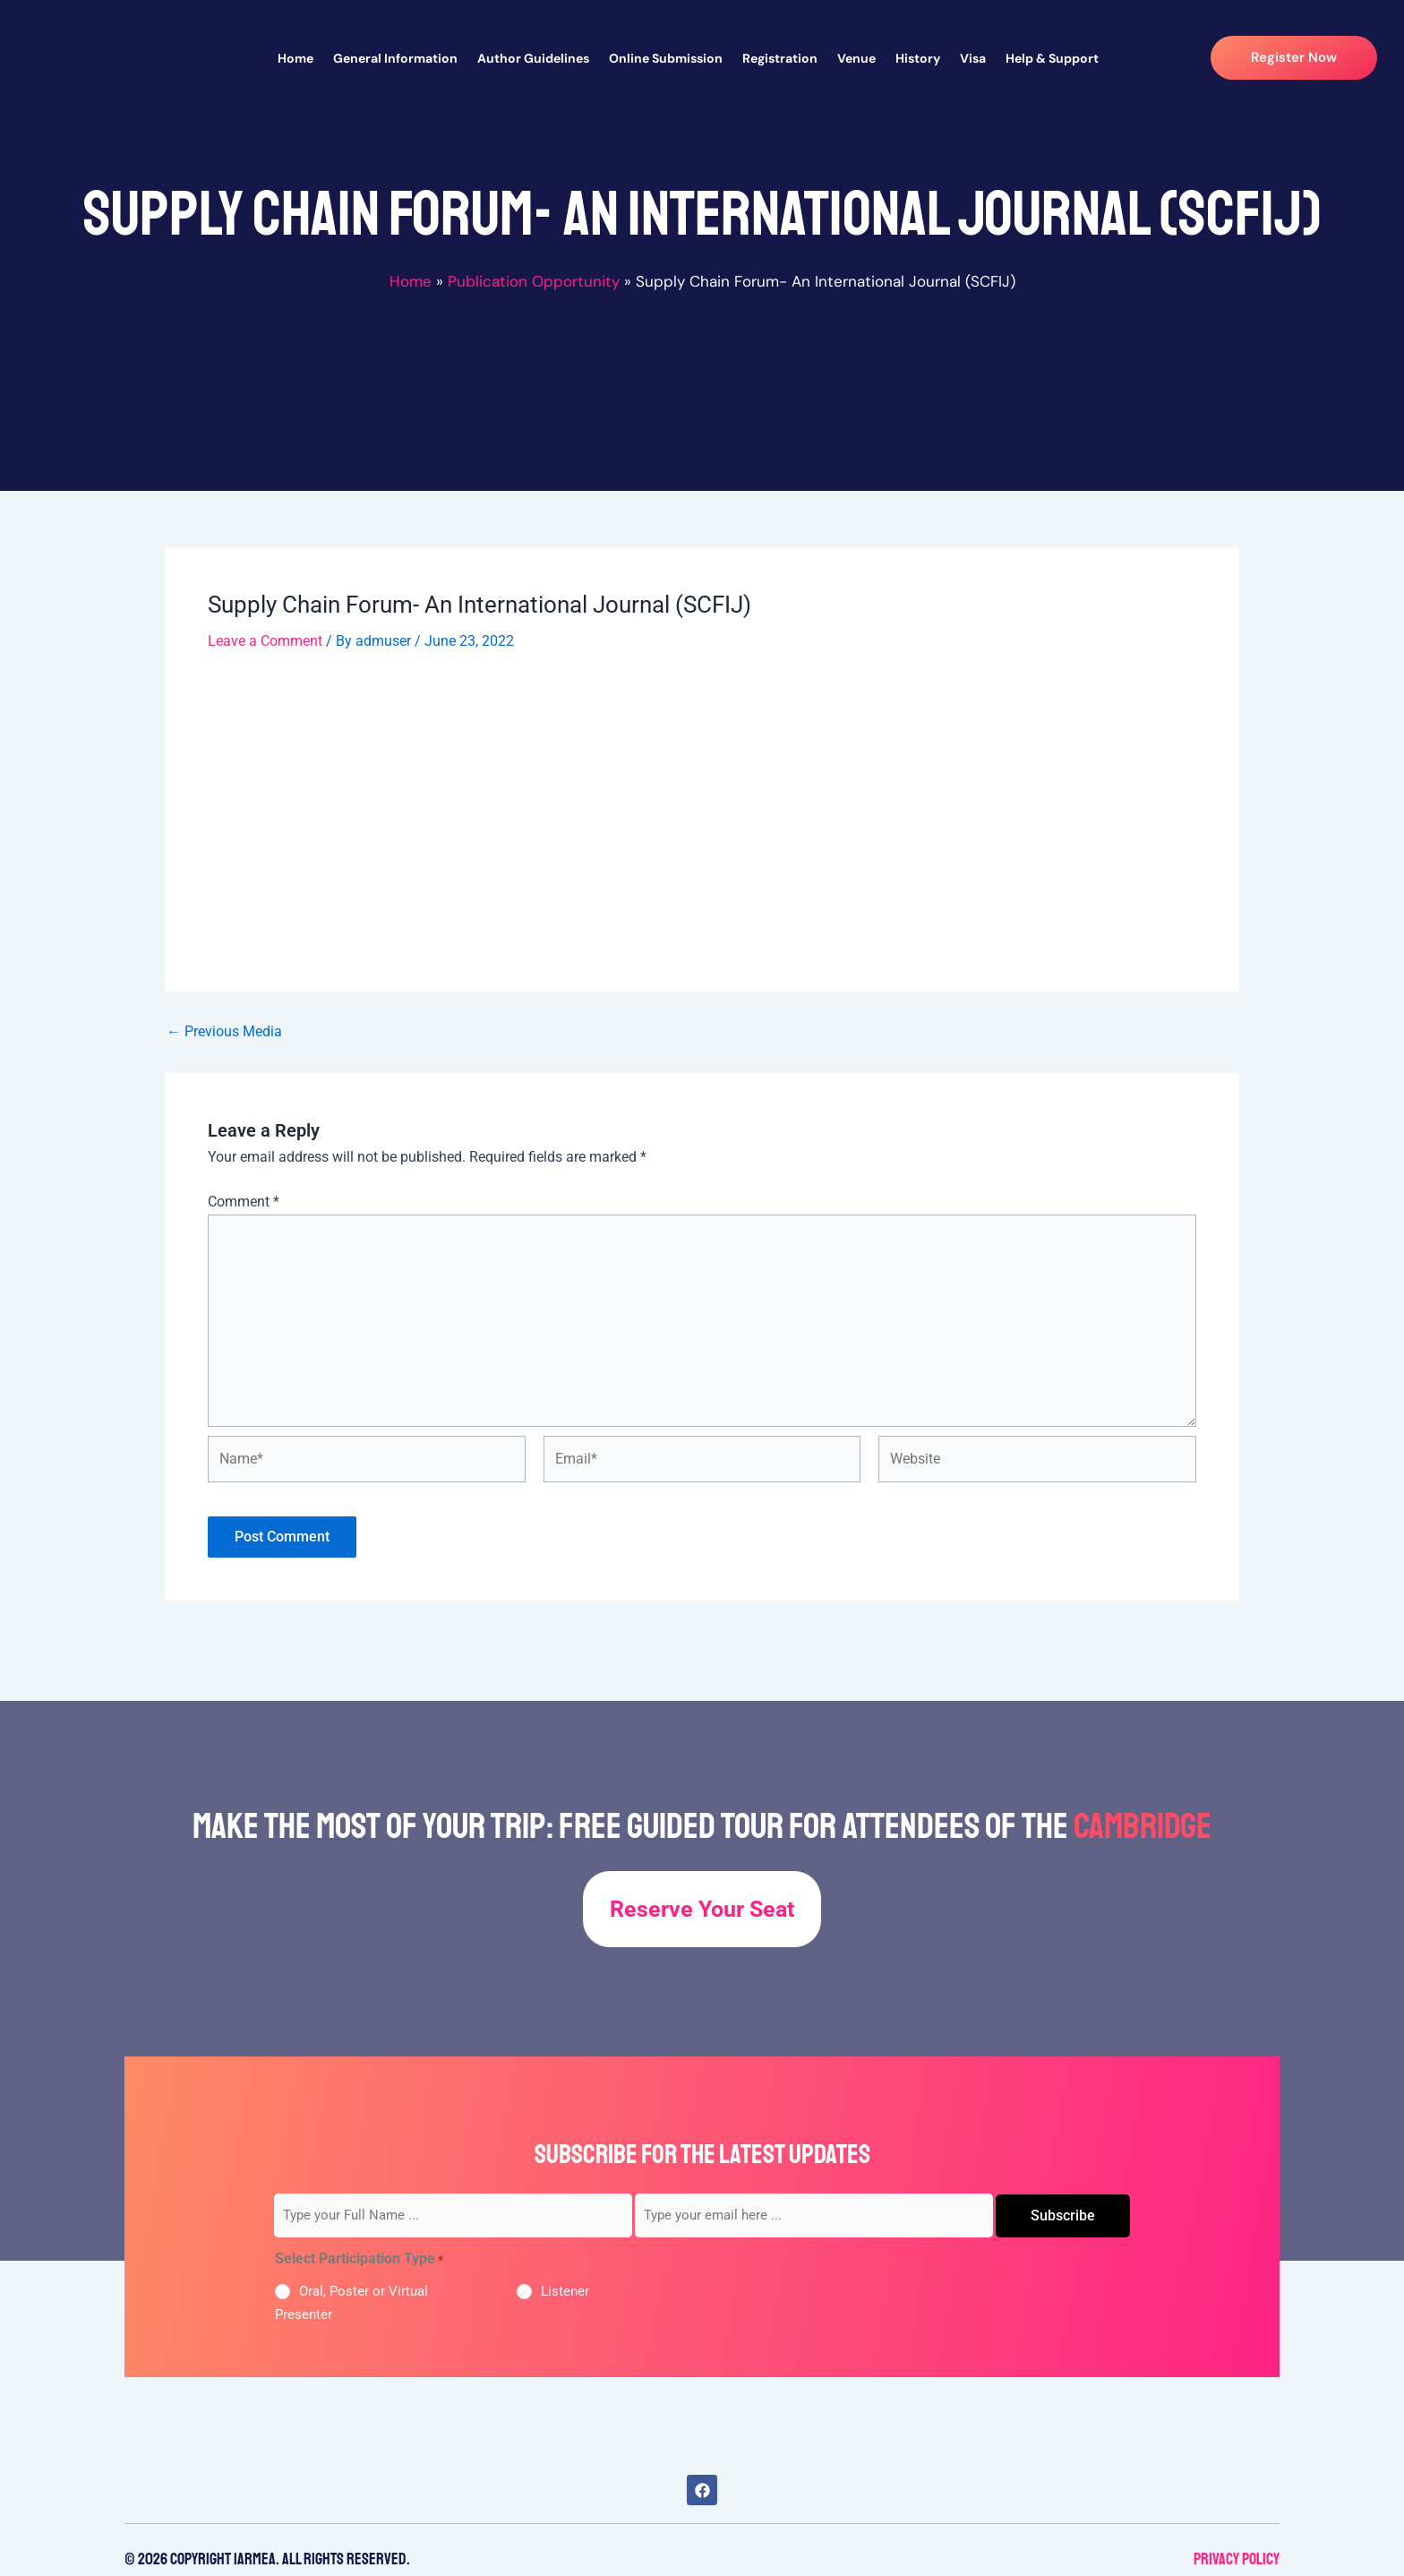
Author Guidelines (533, 58)
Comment (243, 1201)
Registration (780, 58)
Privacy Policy (1237, 2559)
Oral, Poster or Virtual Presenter (351, 2303)
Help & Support (1052, 58)
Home (295, 58)
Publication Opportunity (534, 281)
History (917, 58)
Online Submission (666, 58)
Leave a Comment (265, 640)
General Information (395, 58)
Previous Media (224, 1032)
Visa (973, 58)
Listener (565, 2291)
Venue (856, 58)
